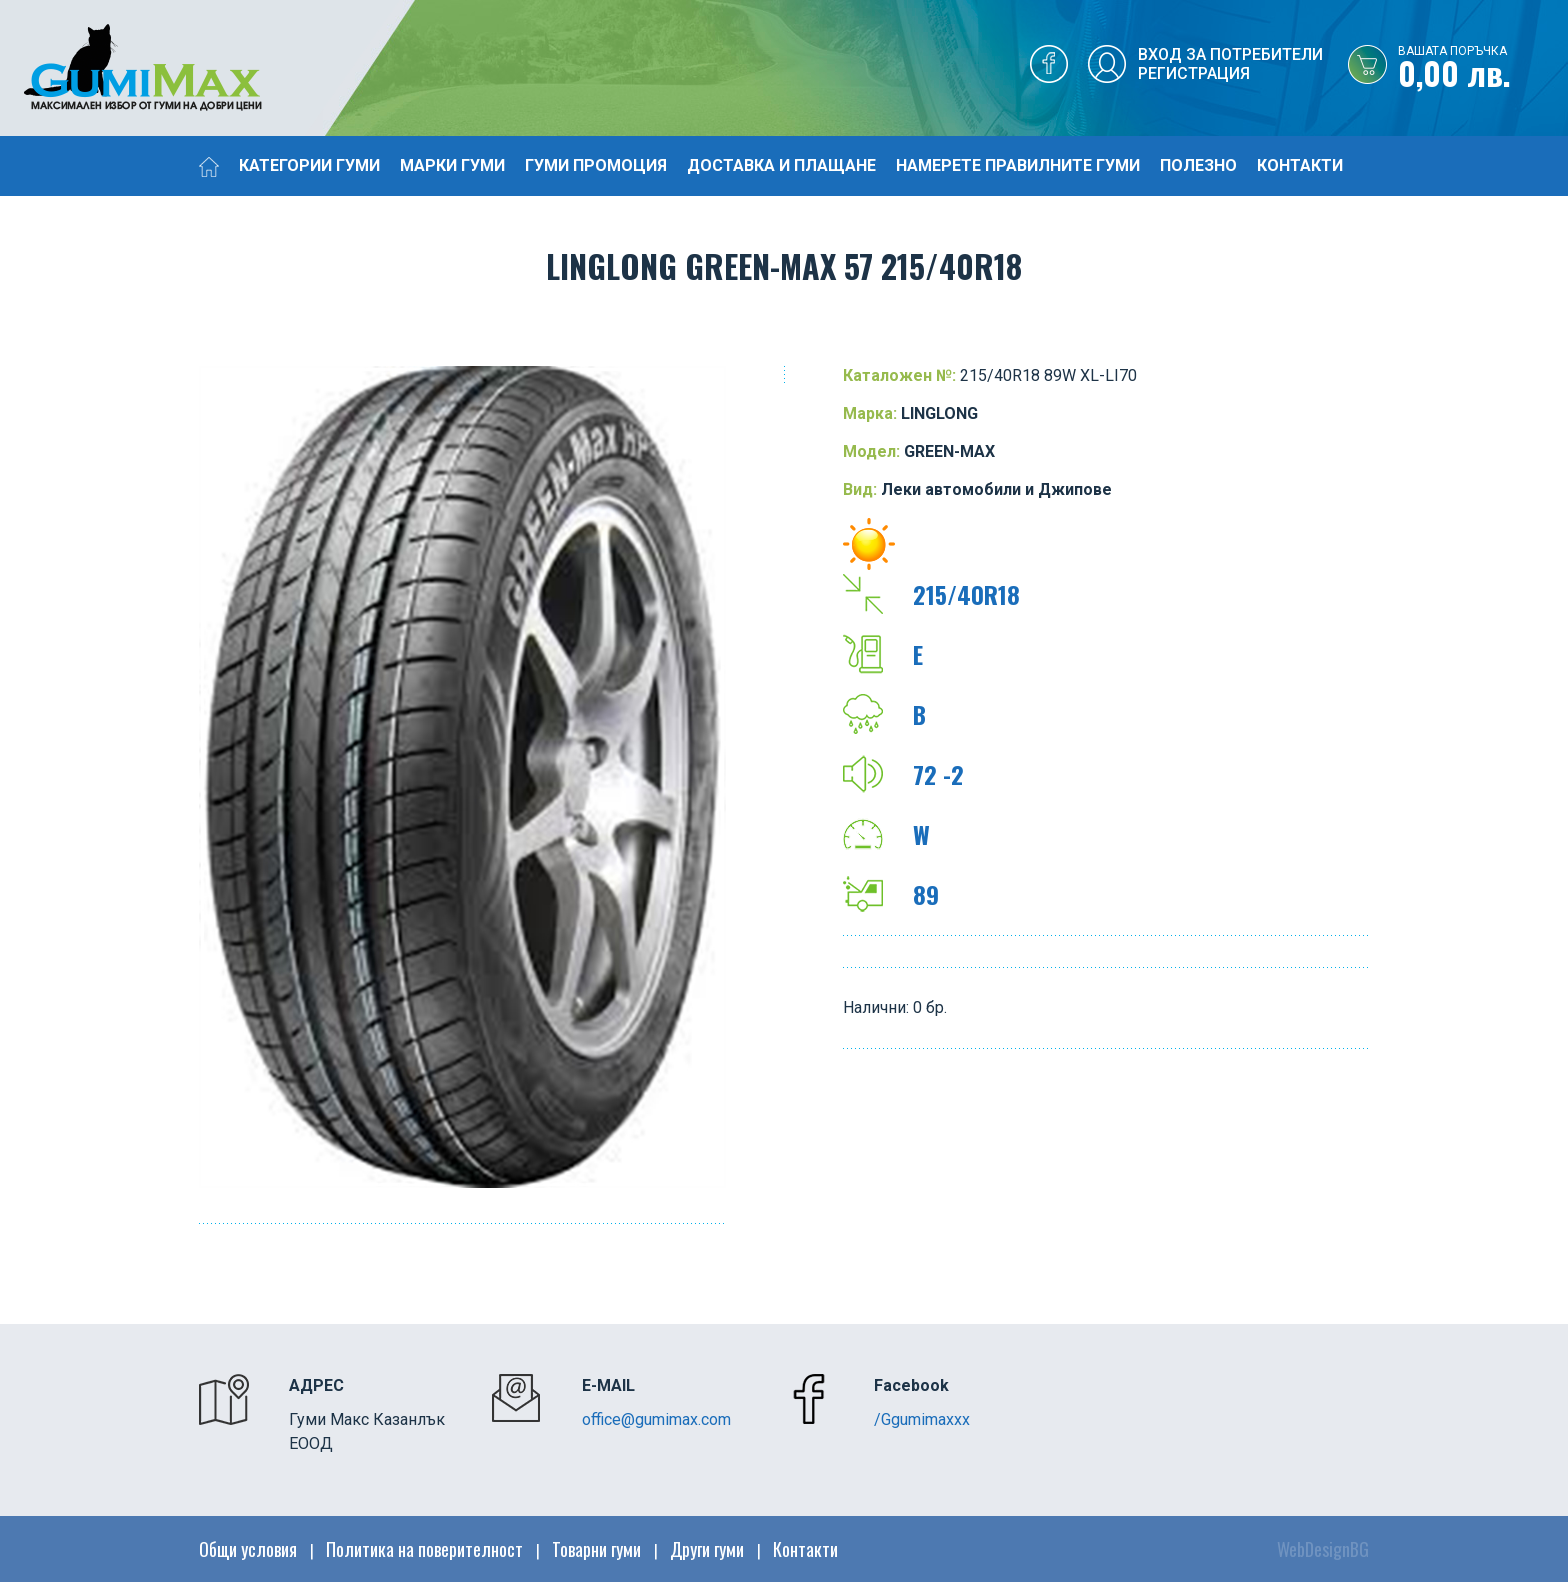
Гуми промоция (596, 165)
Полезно (1198, 165)
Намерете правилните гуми (1018, 165)
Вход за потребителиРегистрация (1230, 64)
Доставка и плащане (781, 165)
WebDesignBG (1323, 1549)
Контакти (1300, 165)
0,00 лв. (1483, 69)
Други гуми (707, 1549)
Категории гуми (309, 165)
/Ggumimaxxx (922, 1419)
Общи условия (248, 1549)
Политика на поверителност (424, 1549)
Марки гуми (452, 165)
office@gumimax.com (656, 1419)
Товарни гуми (596, 1549)
